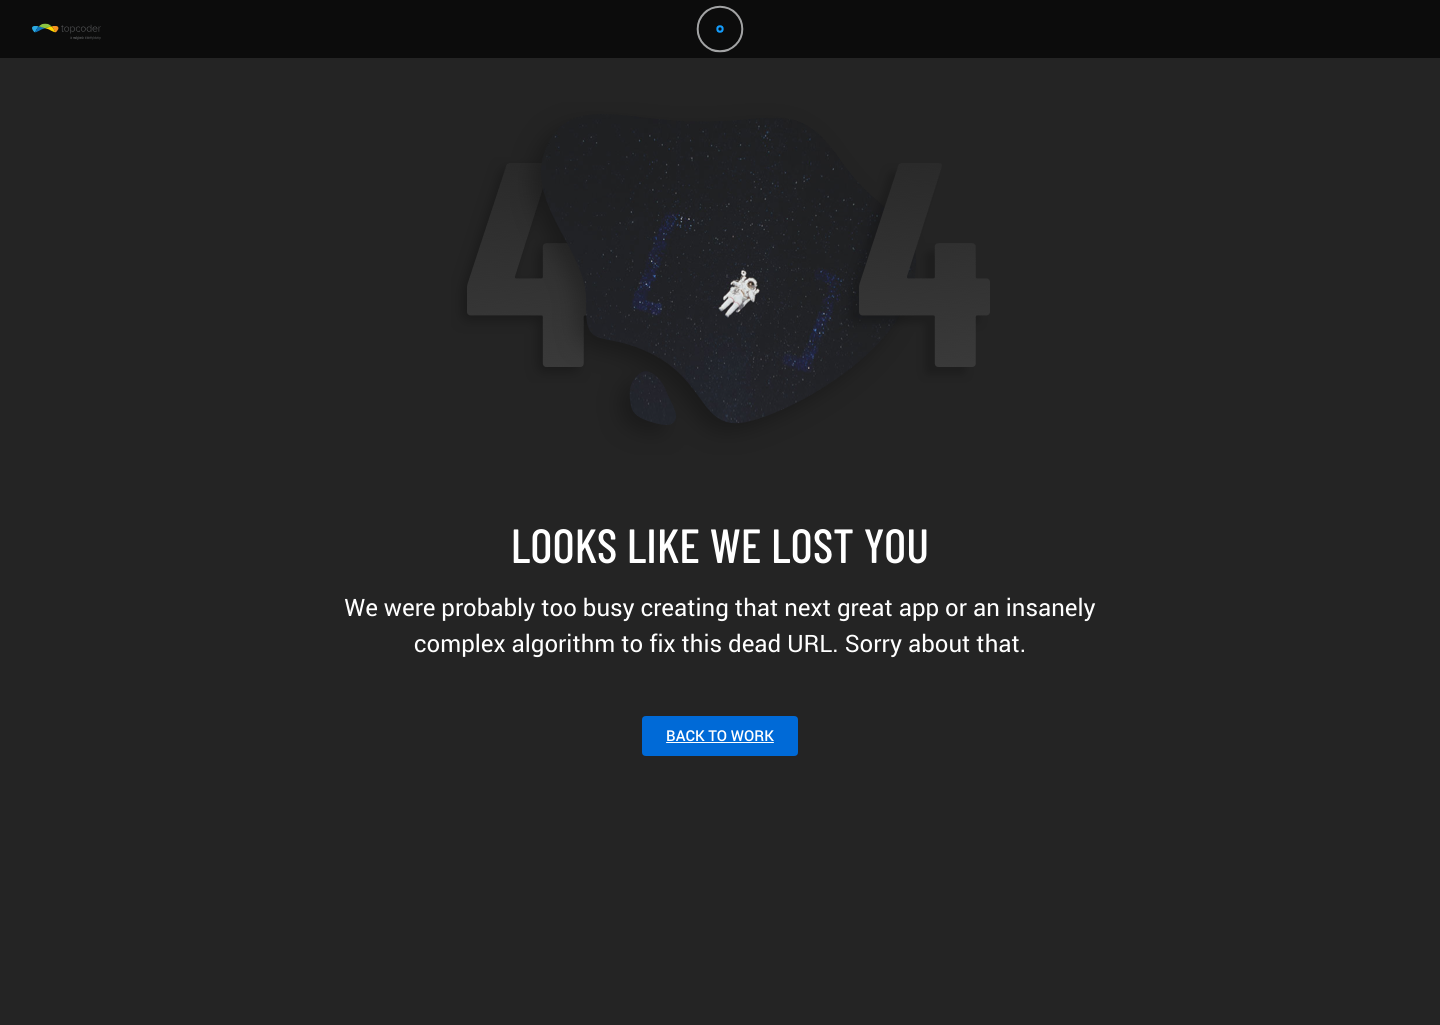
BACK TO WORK (720, 736)
